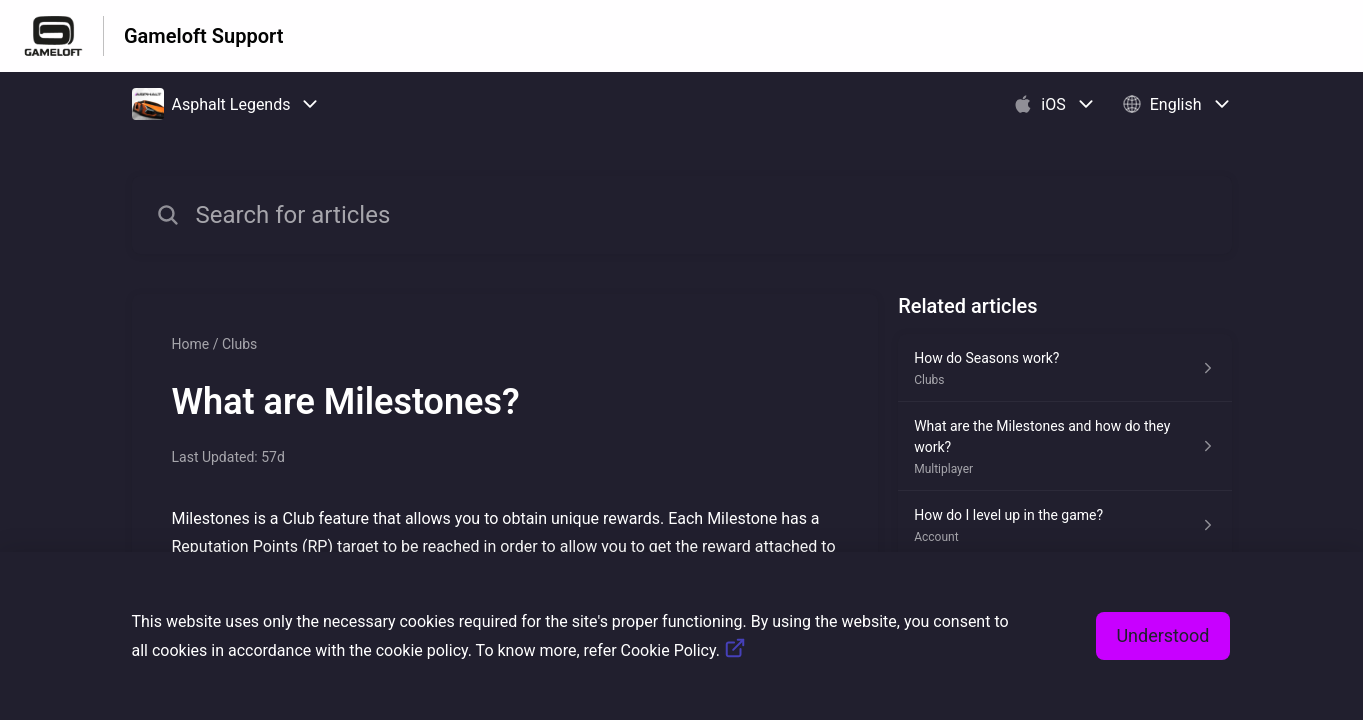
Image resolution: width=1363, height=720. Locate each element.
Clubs (239, 344)
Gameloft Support (203, 36)
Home (191, 344)
